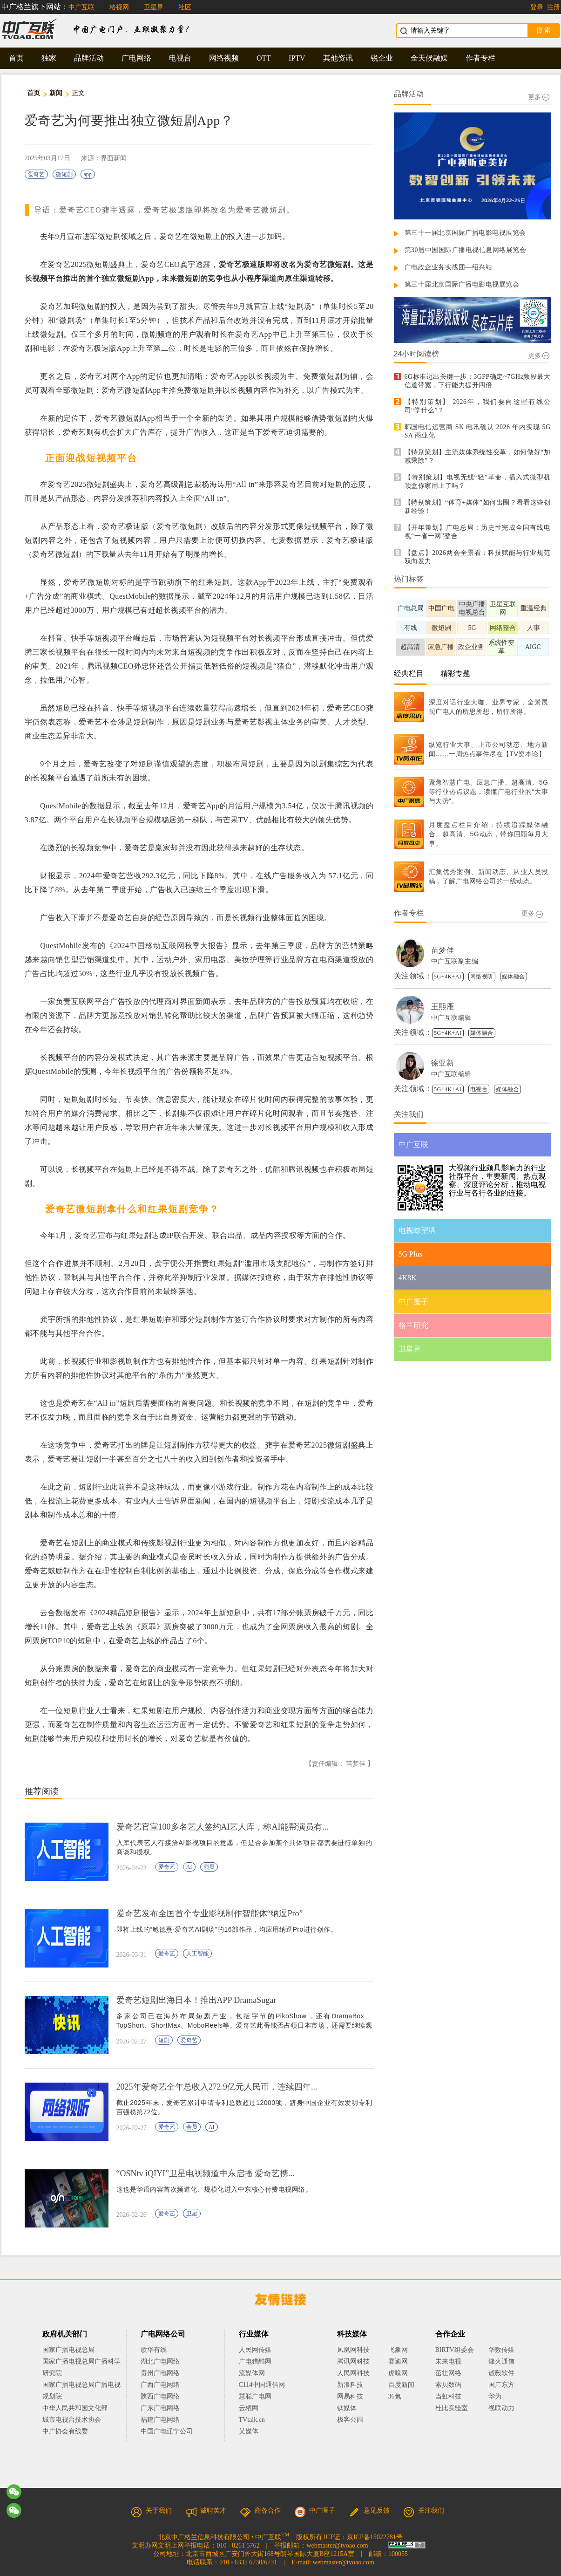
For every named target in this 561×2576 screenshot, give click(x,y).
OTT (264, 58)
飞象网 (398, 2349)
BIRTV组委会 (454, 2349)
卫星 (191, 2213)
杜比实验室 (451, 2408)
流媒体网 (252, 2373)
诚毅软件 (501, 2373)
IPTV (297, 58)
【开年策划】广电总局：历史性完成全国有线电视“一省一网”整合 (478, 532)
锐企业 (382, 58)
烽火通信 (501, 2361)
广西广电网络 (160, 2384)
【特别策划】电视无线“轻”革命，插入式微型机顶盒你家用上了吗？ (478, 481)
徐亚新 (442, 1063)
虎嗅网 (398, 2373)
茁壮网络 (448, 2373)
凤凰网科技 (353, 2349)
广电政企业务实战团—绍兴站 (449, 267)
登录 (536, 7)
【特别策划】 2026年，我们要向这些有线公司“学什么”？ (478, 406)
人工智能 (197, 1953)
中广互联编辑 (451, 1017)
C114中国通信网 (262, 2384)
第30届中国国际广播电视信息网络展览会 (466, 249)
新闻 (56, 92)
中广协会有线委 (65, 2431)
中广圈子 (314, 2510)
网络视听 (481, 976)
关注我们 (423, 2510)
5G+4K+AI (448, 976)
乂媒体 (248, 2431)
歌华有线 (154, 2349)
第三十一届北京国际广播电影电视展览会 (465, 232)
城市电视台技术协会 (71, 2419)
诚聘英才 (205, 2510)
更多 (538, 97)
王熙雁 (442, 1007)
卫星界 (153, 7)
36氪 (394, 2396)
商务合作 (260, 2510)
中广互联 (81, 7)
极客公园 (350, 2419)
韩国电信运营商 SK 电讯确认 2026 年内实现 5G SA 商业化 (478, 431)
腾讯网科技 (353, 2361)
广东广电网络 (160, 2408)
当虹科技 (448, 2396)
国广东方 (501, 2384)
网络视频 (224, 58)
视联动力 (501, 2408)
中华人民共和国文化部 (75, 2408)
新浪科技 (350, 2384)
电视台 (180, 58)
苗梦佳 (442, 950)
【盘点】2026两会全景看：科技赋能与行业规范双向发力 (478, 557)
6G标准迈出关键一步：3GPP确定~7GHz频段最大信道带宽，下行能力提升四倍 (478, 381)
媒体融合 (513, 976)
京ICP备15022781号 (375, 2537)
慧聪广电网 (255, 2396)
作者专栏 (480, 58)
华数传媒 (501, 2349)
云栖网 (248, 2408)
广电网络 (136, 58)
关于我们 (151, 2510)
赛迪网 (398, 2361)
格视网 (119, 7)
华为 (501, 2396)
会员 (191, 2127)
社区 (184, 7)
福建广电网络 (160, 2419)
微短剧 (64, 174)
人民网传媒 (255, 2349)
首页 (16, 58)
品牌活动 (89, 58)
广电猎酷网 (255, 2361)
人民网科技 (353, 2373)
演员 (209, 1867)
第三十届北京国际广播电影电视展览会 (462, 284)
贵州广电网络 (160, 2373)
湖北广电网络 (160, 2361)
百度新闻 (401, 2384)
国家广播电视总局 (68, 2349)
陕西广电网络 (160, 2396)
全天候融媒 (429, 58)
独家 (48, 58)
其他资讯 (338, 58)
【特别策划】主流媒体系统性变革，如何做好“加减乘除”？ (478, 456)
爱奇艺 (36, 174)
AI (189, 1867)
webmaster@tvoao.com (337, 2545)
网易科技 (350, 2396)
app (88, 174)
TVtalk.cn (252, 2419)
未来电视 (448, 2361)
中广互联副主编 (455, 961)
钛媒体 (347, 2408)
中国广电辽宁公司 (167, 2431)
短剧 (163, 2040)
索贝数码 (448, 2384)
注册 (553, 7)
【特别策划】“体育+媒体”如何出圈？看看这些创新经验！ (478, 506)
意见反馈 (369, 2510)
